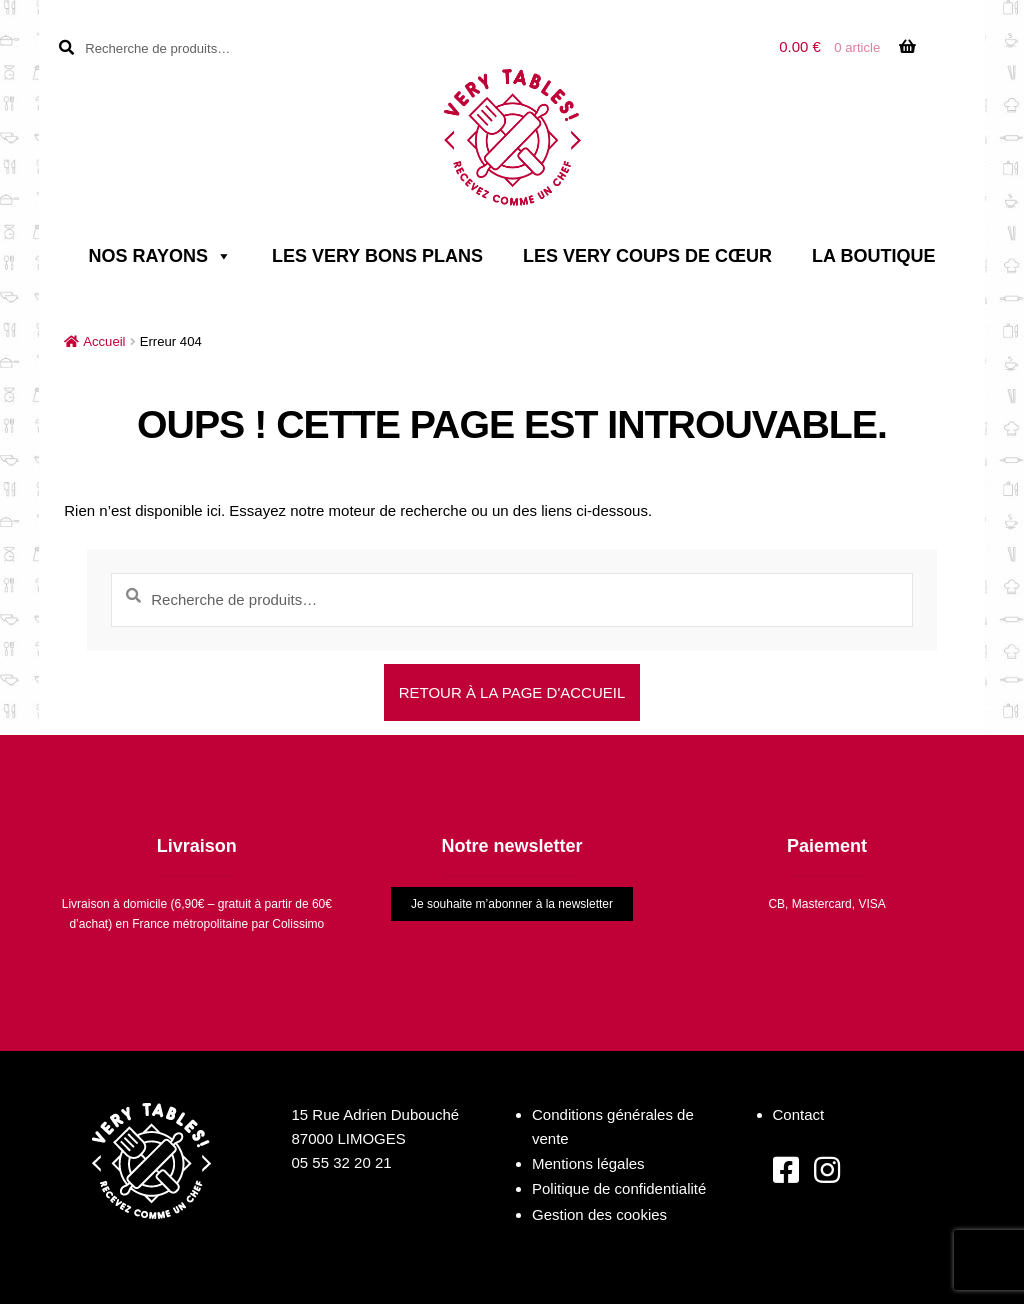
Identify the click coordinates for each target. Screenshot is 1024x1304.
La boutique (873, 256)
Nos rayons (160, 256)
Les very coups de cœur (647, 256)
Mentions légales (588, 1163)
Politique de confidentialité (619, 1188)
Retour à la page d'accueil (512, 692)
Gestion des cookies (599, 1214)
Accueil (104, 341)
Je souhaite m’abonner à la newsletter (512, 904)
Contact (799, 1114)
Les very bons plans (377, 256)
